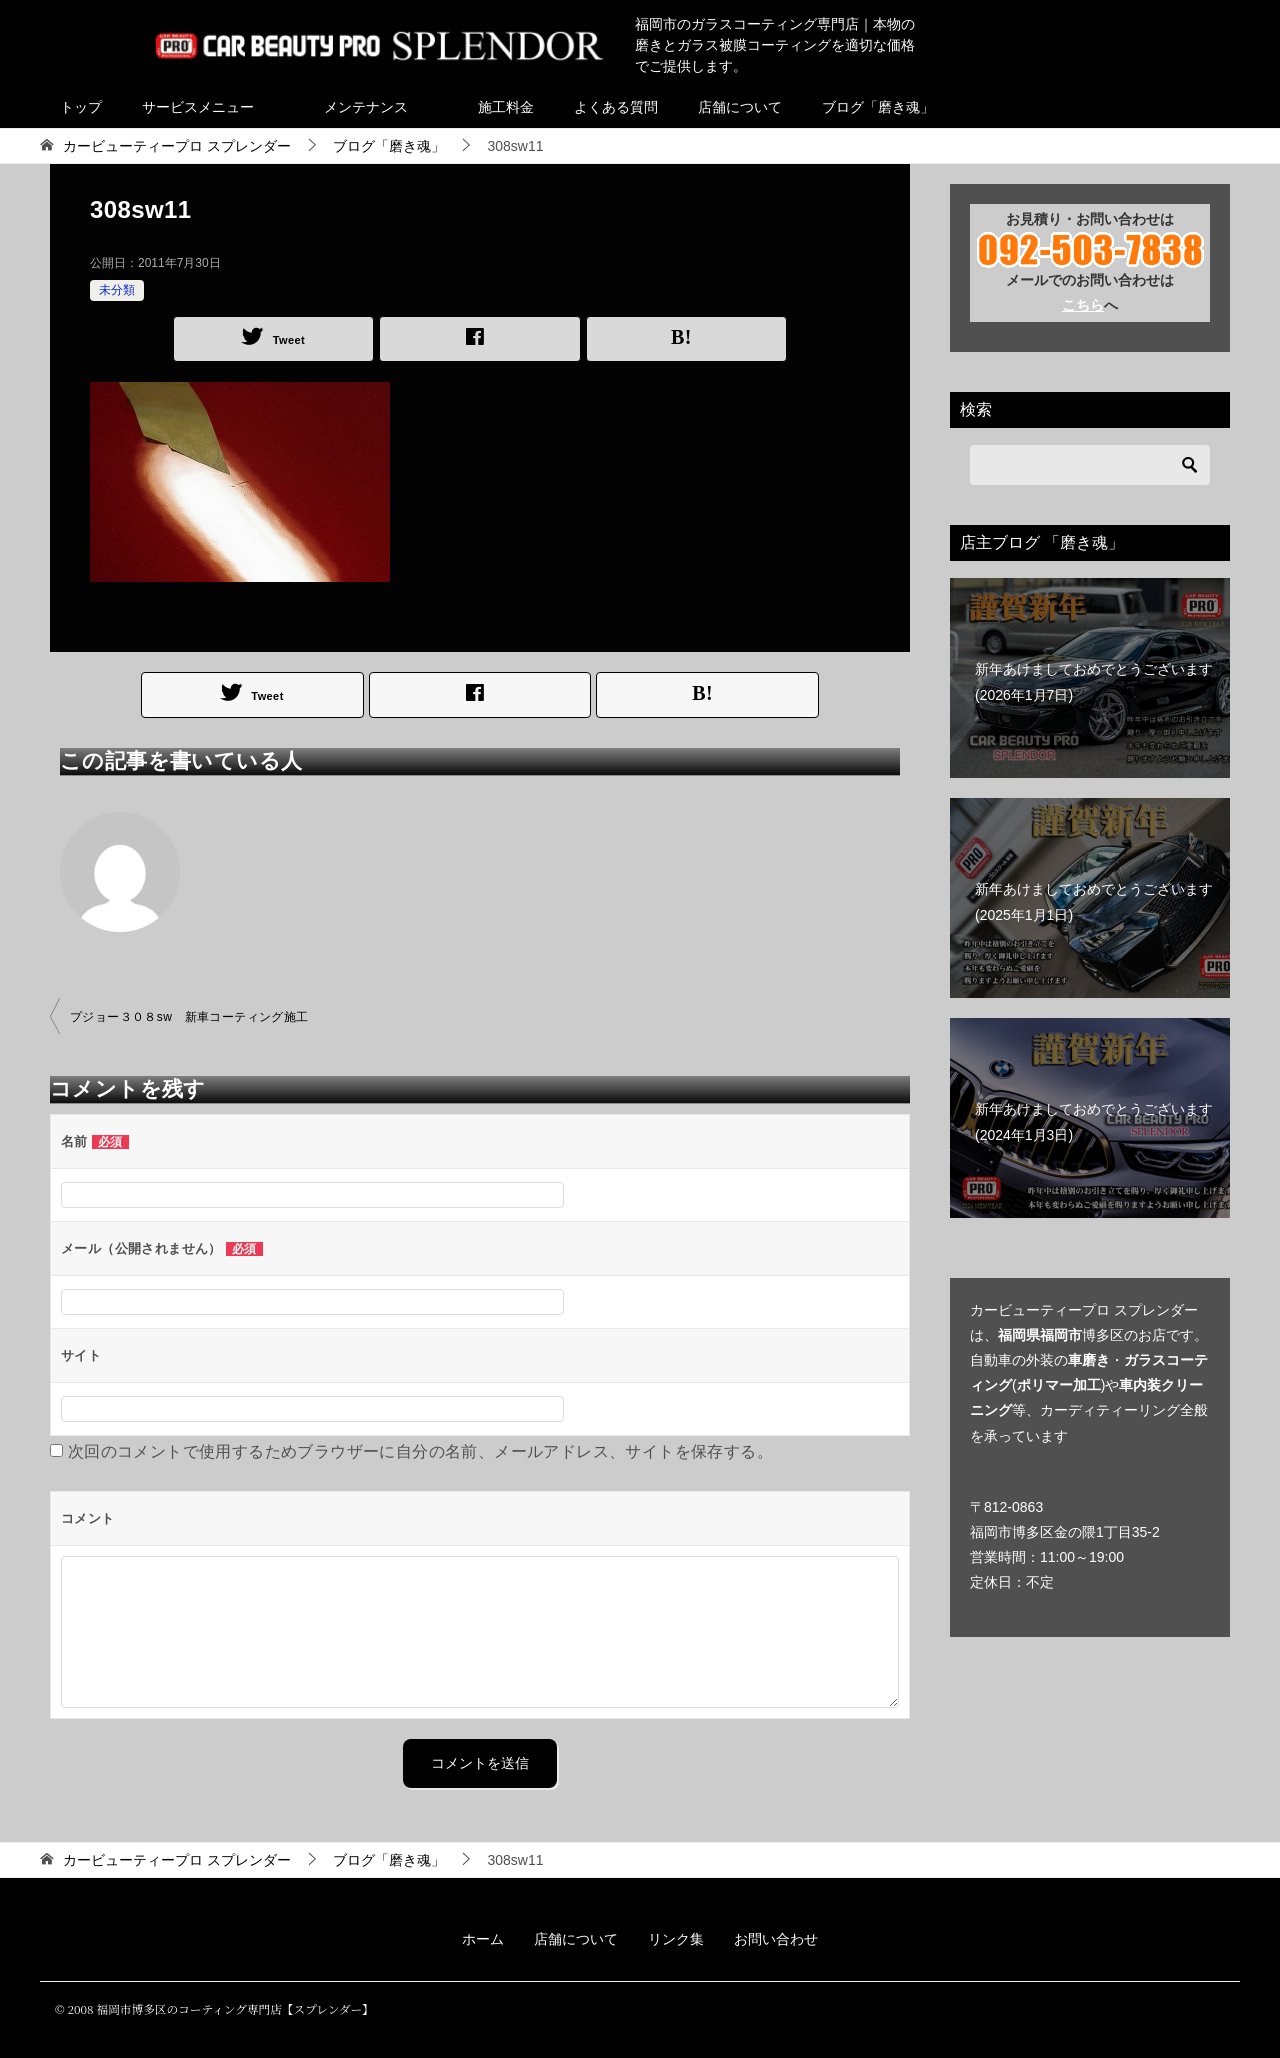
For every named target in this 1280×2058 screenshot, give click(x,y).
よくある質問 (616, 107)
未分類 (117, 290)
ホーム (483, 1939)
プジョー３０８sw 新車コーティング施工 (189, 1017)
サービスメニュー (198, 107)
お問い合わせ (776, 1939)
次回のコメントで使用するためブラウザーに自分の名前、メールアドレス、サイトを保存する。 (420, 1451)
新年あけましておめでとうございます (1094, 681)
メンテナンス (366, 107)
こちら (1083, 305)
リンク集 (676, 1939)
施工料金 (506, 107)
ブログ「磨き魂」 (878, 107)
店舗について (740, 107)
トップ (81, 107)
